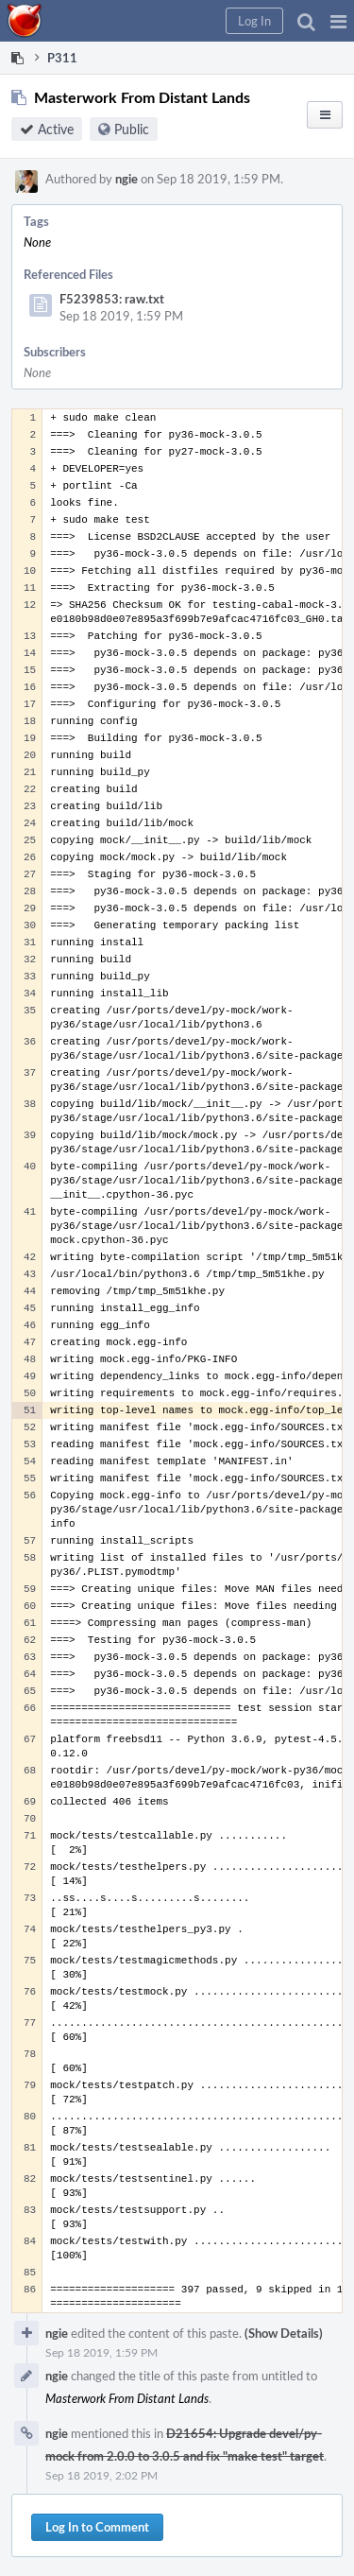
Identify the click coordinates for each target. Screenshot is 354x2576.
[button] (338, 21)
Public (131, 129)
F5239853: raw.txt (111, 298)
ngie (126, 178)
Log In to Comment (97, 2526)
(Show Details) (283, 2333)
